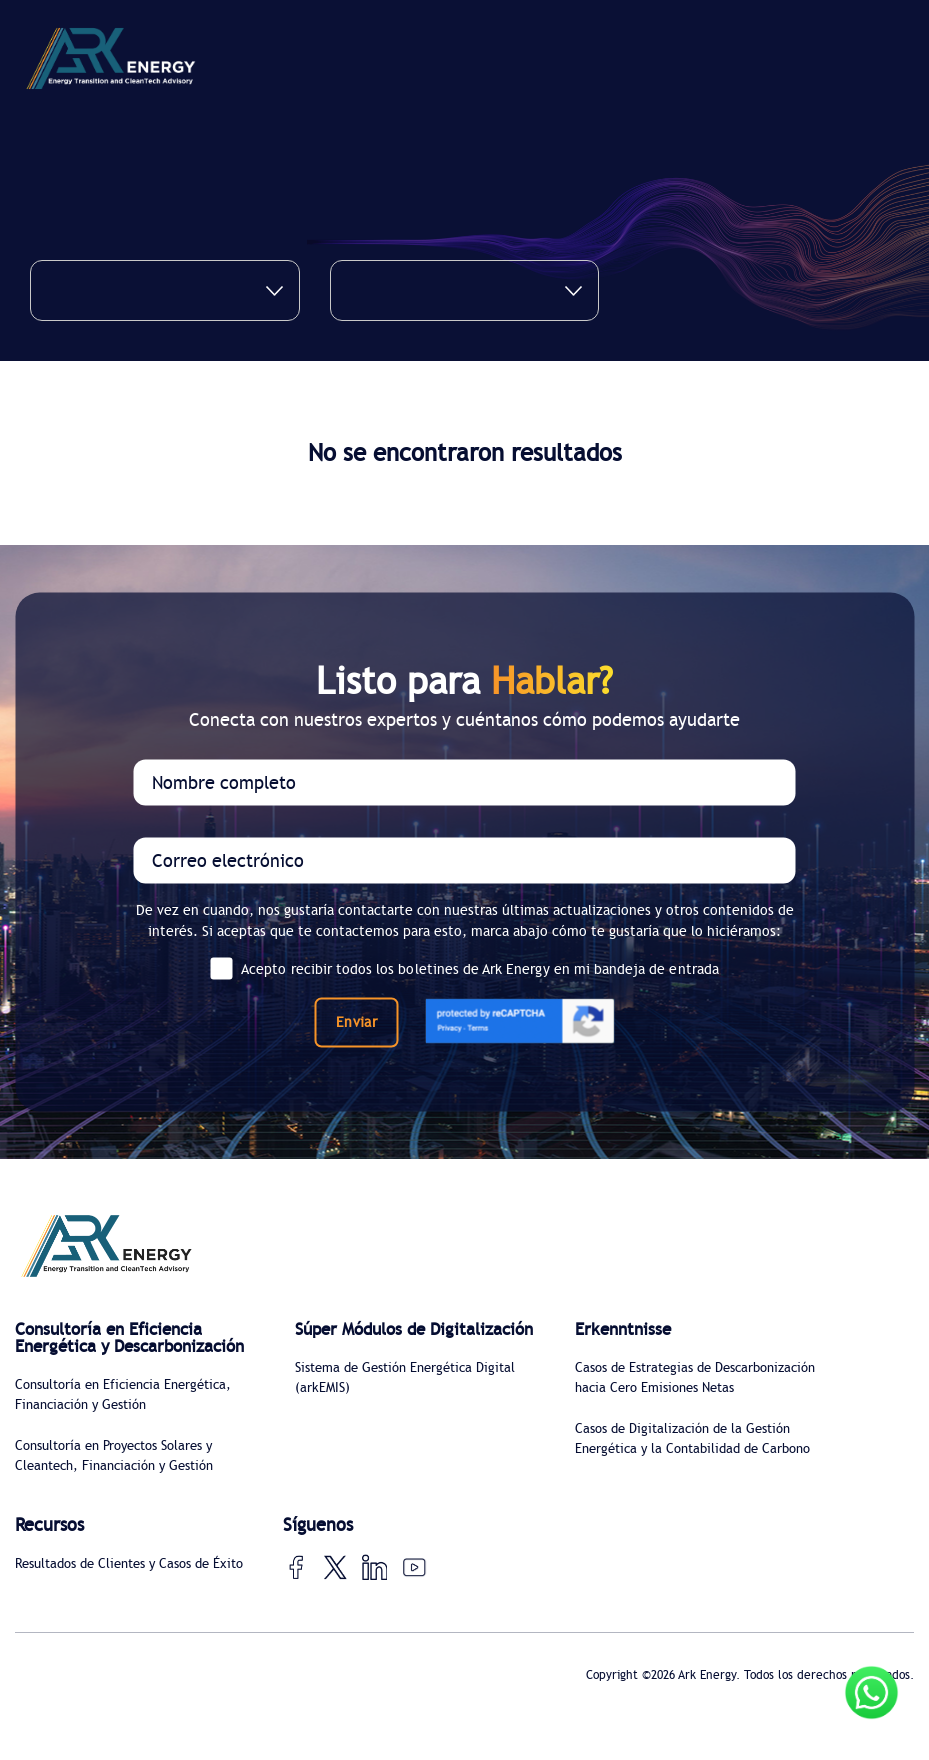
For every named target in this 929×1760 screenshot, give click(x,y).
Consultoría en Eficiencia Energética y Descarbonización (115, 1348)
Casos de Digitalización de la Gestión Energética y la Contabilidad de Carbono (691, 1473)
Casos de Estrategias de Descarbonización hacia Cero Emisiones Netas (665, 1390)
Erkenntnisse (626, 1330)
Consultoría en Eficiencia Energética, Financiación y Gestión (132, 1416)
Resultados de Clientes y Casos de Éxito (122, 1604)
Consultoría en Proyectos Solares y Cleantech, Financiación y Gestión (124, 1478)
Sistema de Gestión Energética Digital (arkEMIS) (415, 1398)
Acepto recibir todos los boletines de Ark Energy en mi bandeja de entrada (464, 968)
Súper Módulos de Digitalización (365, 1339)
